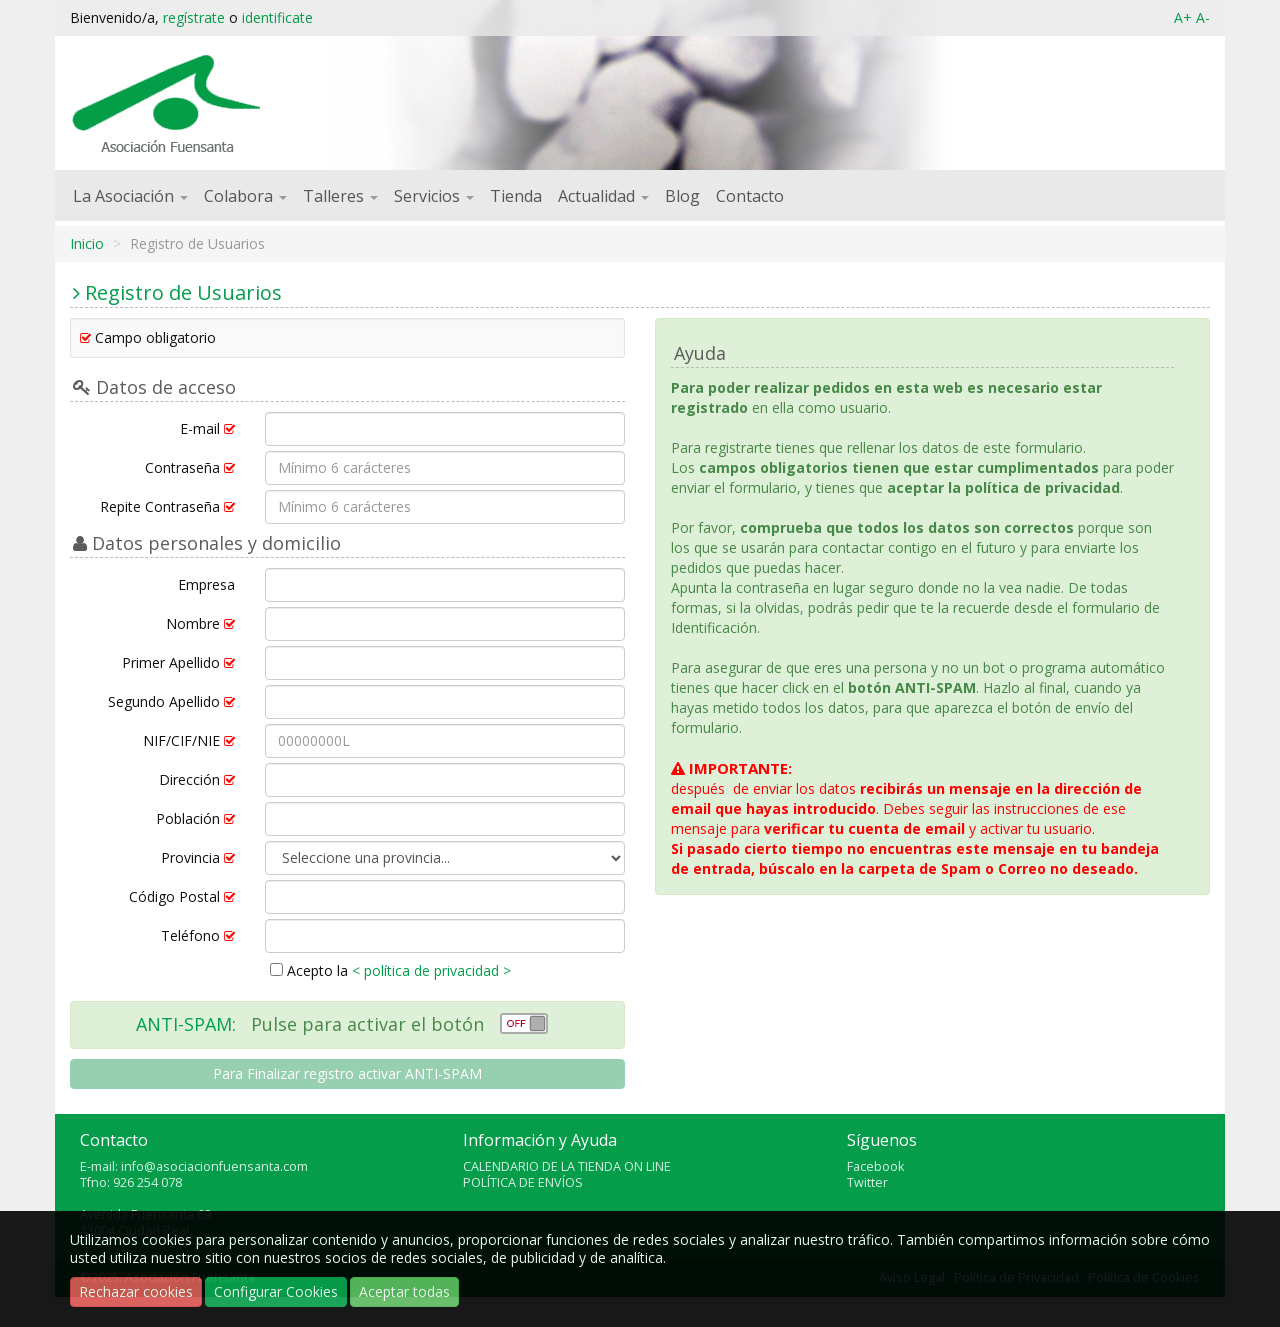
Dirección (197, 779)
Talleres (340, 196)
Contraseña (190, 467)
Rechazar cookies (136, 1291)
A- (1203, 17)
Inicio (87, 243)
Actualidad (603, 196)
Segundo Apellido (171, 701)
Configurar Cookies (276, 1291)
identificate (277, 17)
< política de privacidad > (431, 970)
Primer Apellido (178, 662)
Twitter (867, 1182)
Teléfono (198, 935)
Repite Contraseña (167, 506)
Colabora (245, 196)
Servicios (434, 196)
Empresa (206, 584)
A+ (1183, 17)
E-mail (207, 428)
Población (195, 818)
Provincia (198, 857)
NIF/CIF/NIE (189, 740)
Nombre (200, 623)
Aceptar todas (404, 1291)
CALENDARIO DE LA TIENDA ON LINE (567, 1166)
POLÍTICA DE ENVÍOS (523, 1182)
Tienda (516, 196)
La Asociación (130, 196)
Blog (682, 196)
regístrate (194, 17)
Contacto (750, 196)
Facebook (875, 1166)
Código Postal (182, 896)
